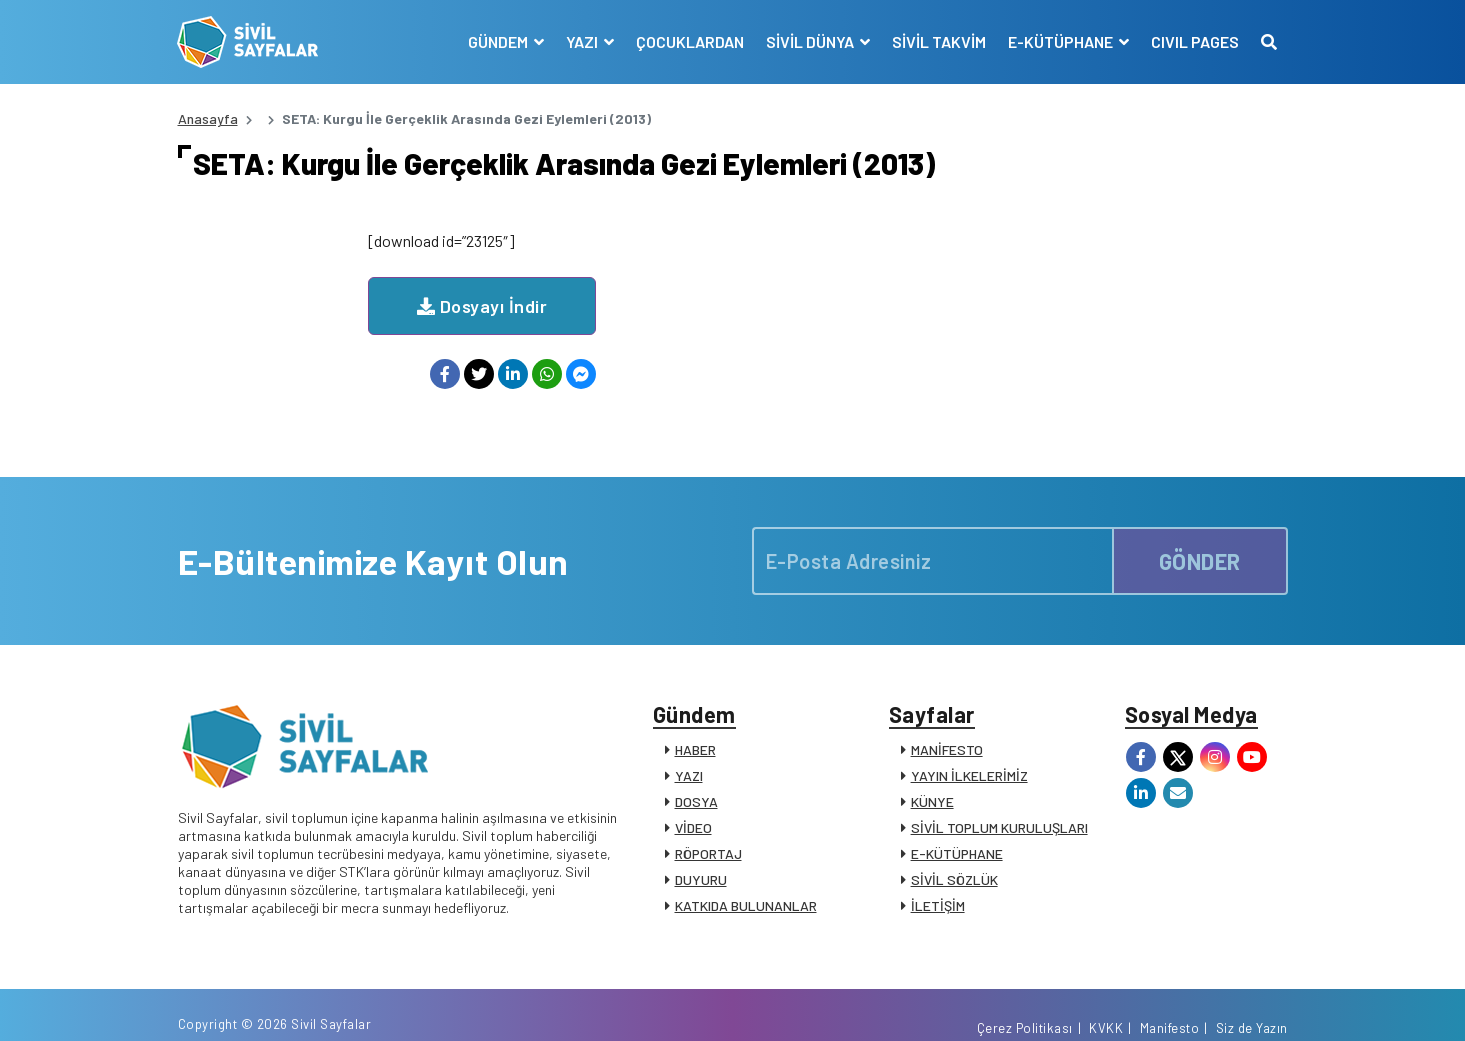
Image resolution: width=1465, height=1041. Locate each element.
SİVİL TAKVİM (939, 41)
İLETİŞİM (938, 881)
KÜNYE (932, 777)
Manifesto (1170, 1004)
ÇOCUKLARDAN (690, 41)
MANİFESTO (947, 725)
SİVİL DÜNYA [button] (811, 41)
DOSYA (696, 777)
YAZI (689, 751)
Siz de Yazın (1252, 1004)
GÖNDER (1200, 537)
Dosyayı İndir (672, 282)
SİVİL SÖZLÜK (954, 855)
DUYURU (701, 855)
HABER (695, 725)
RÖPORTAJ (708, 829)
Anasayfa (208, 118)
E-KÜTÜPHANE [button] (1062, 41)
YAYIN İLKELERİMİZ (969, 751)
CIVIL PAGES (1195, 41)
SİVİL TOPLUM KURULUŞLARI (999, 803)
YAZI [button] (583, 41)
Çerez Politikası (1025, 1004)
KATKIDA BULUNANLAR (746, 881)
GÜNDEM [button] (499, 41)
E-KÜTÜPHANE (957, 829)
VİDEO (693, 803)
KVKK (1106, 1004)
